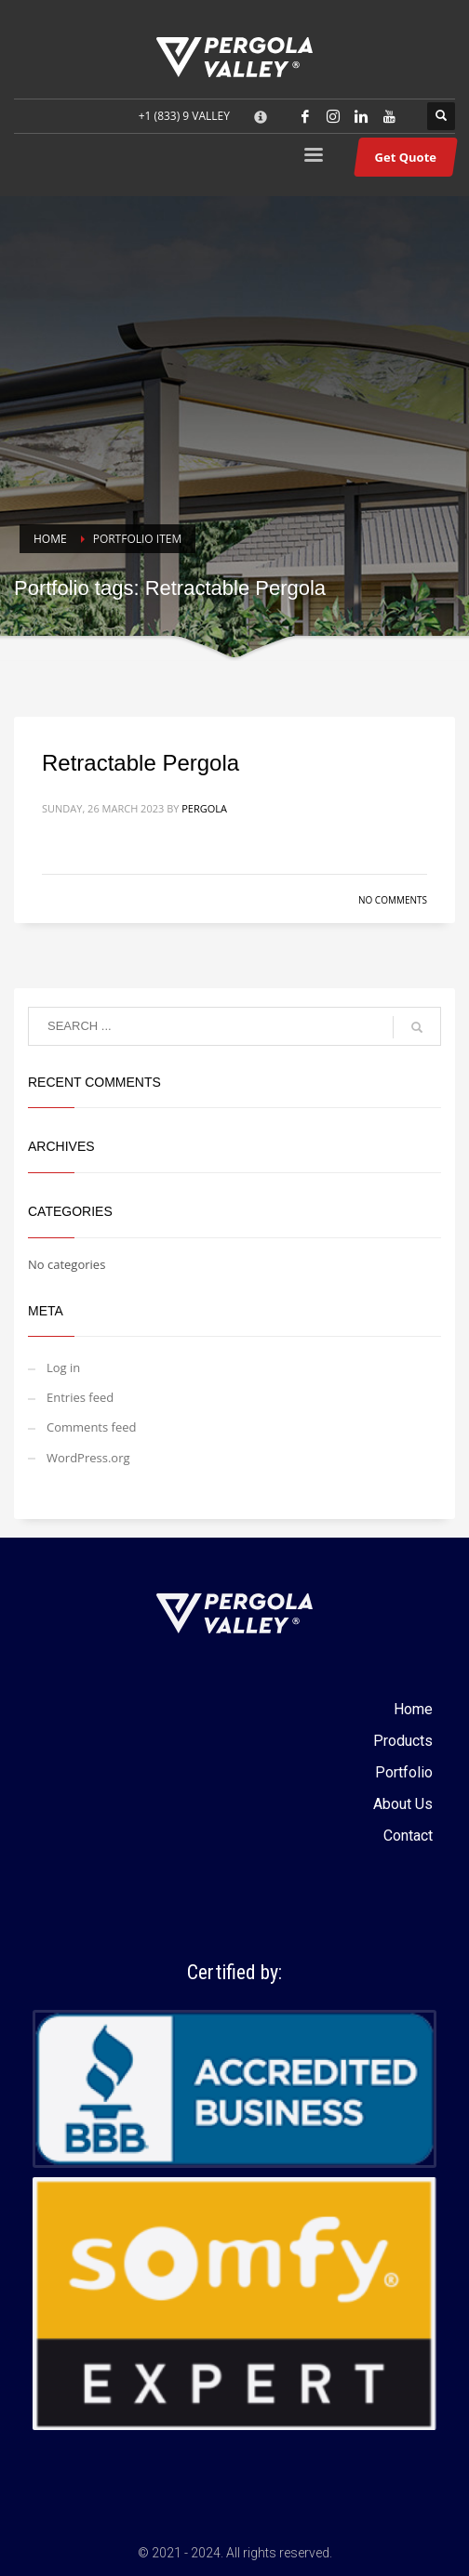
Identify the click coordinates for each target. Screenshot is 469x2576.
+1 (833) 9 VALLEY (184, 116)
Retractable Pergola (140, 762)
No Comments (392, 899)
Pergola (204, 808)
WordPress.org (88, 1457)
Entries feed (80, 1397)
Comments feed (91, 1427)
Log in (63, 1367)
